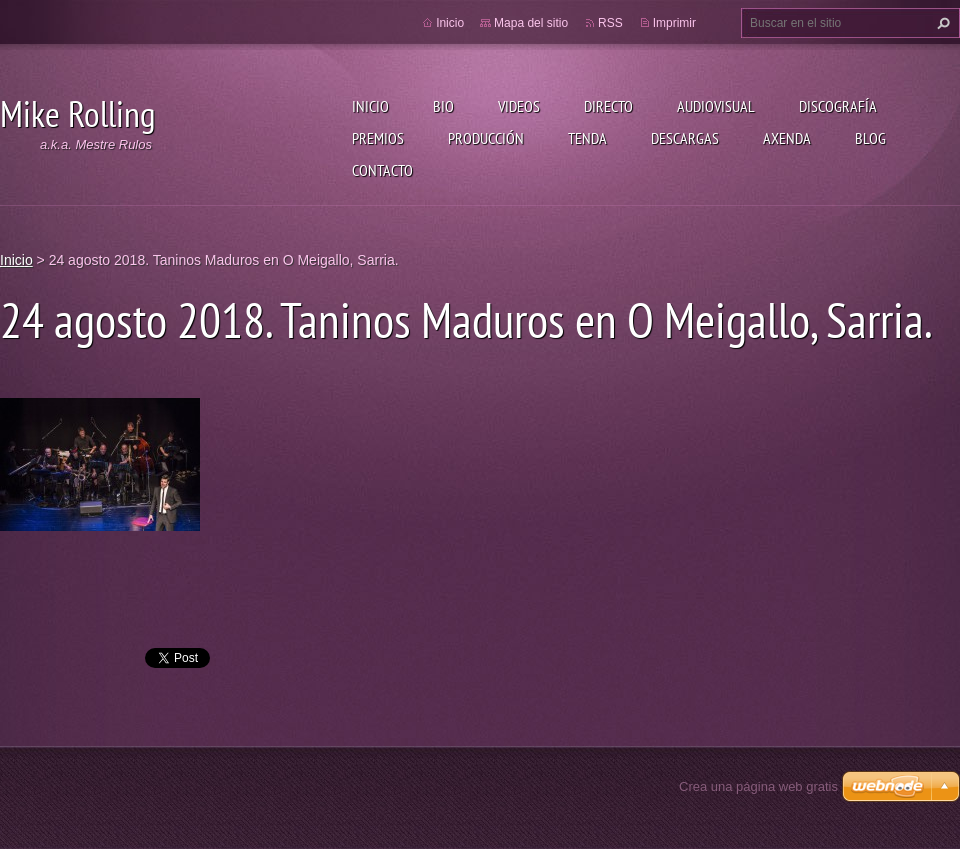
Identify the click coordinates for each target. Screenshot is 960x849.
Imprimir (674, 23)
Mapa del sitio (531, 23)
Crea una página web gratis (758, 786)
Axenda (787, 138)
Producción (486, 138)
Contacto (382, 170)
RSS (610, 23)
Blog (870, 138)
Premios (378, 138)
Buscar (941, 23)
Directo (608, 106)
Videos (519, 106)
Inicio (370, 106)
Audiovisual (716, 106)
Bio (443, 106)
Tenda (587, 138)
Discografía (838, 106)
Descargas (685, 138)
